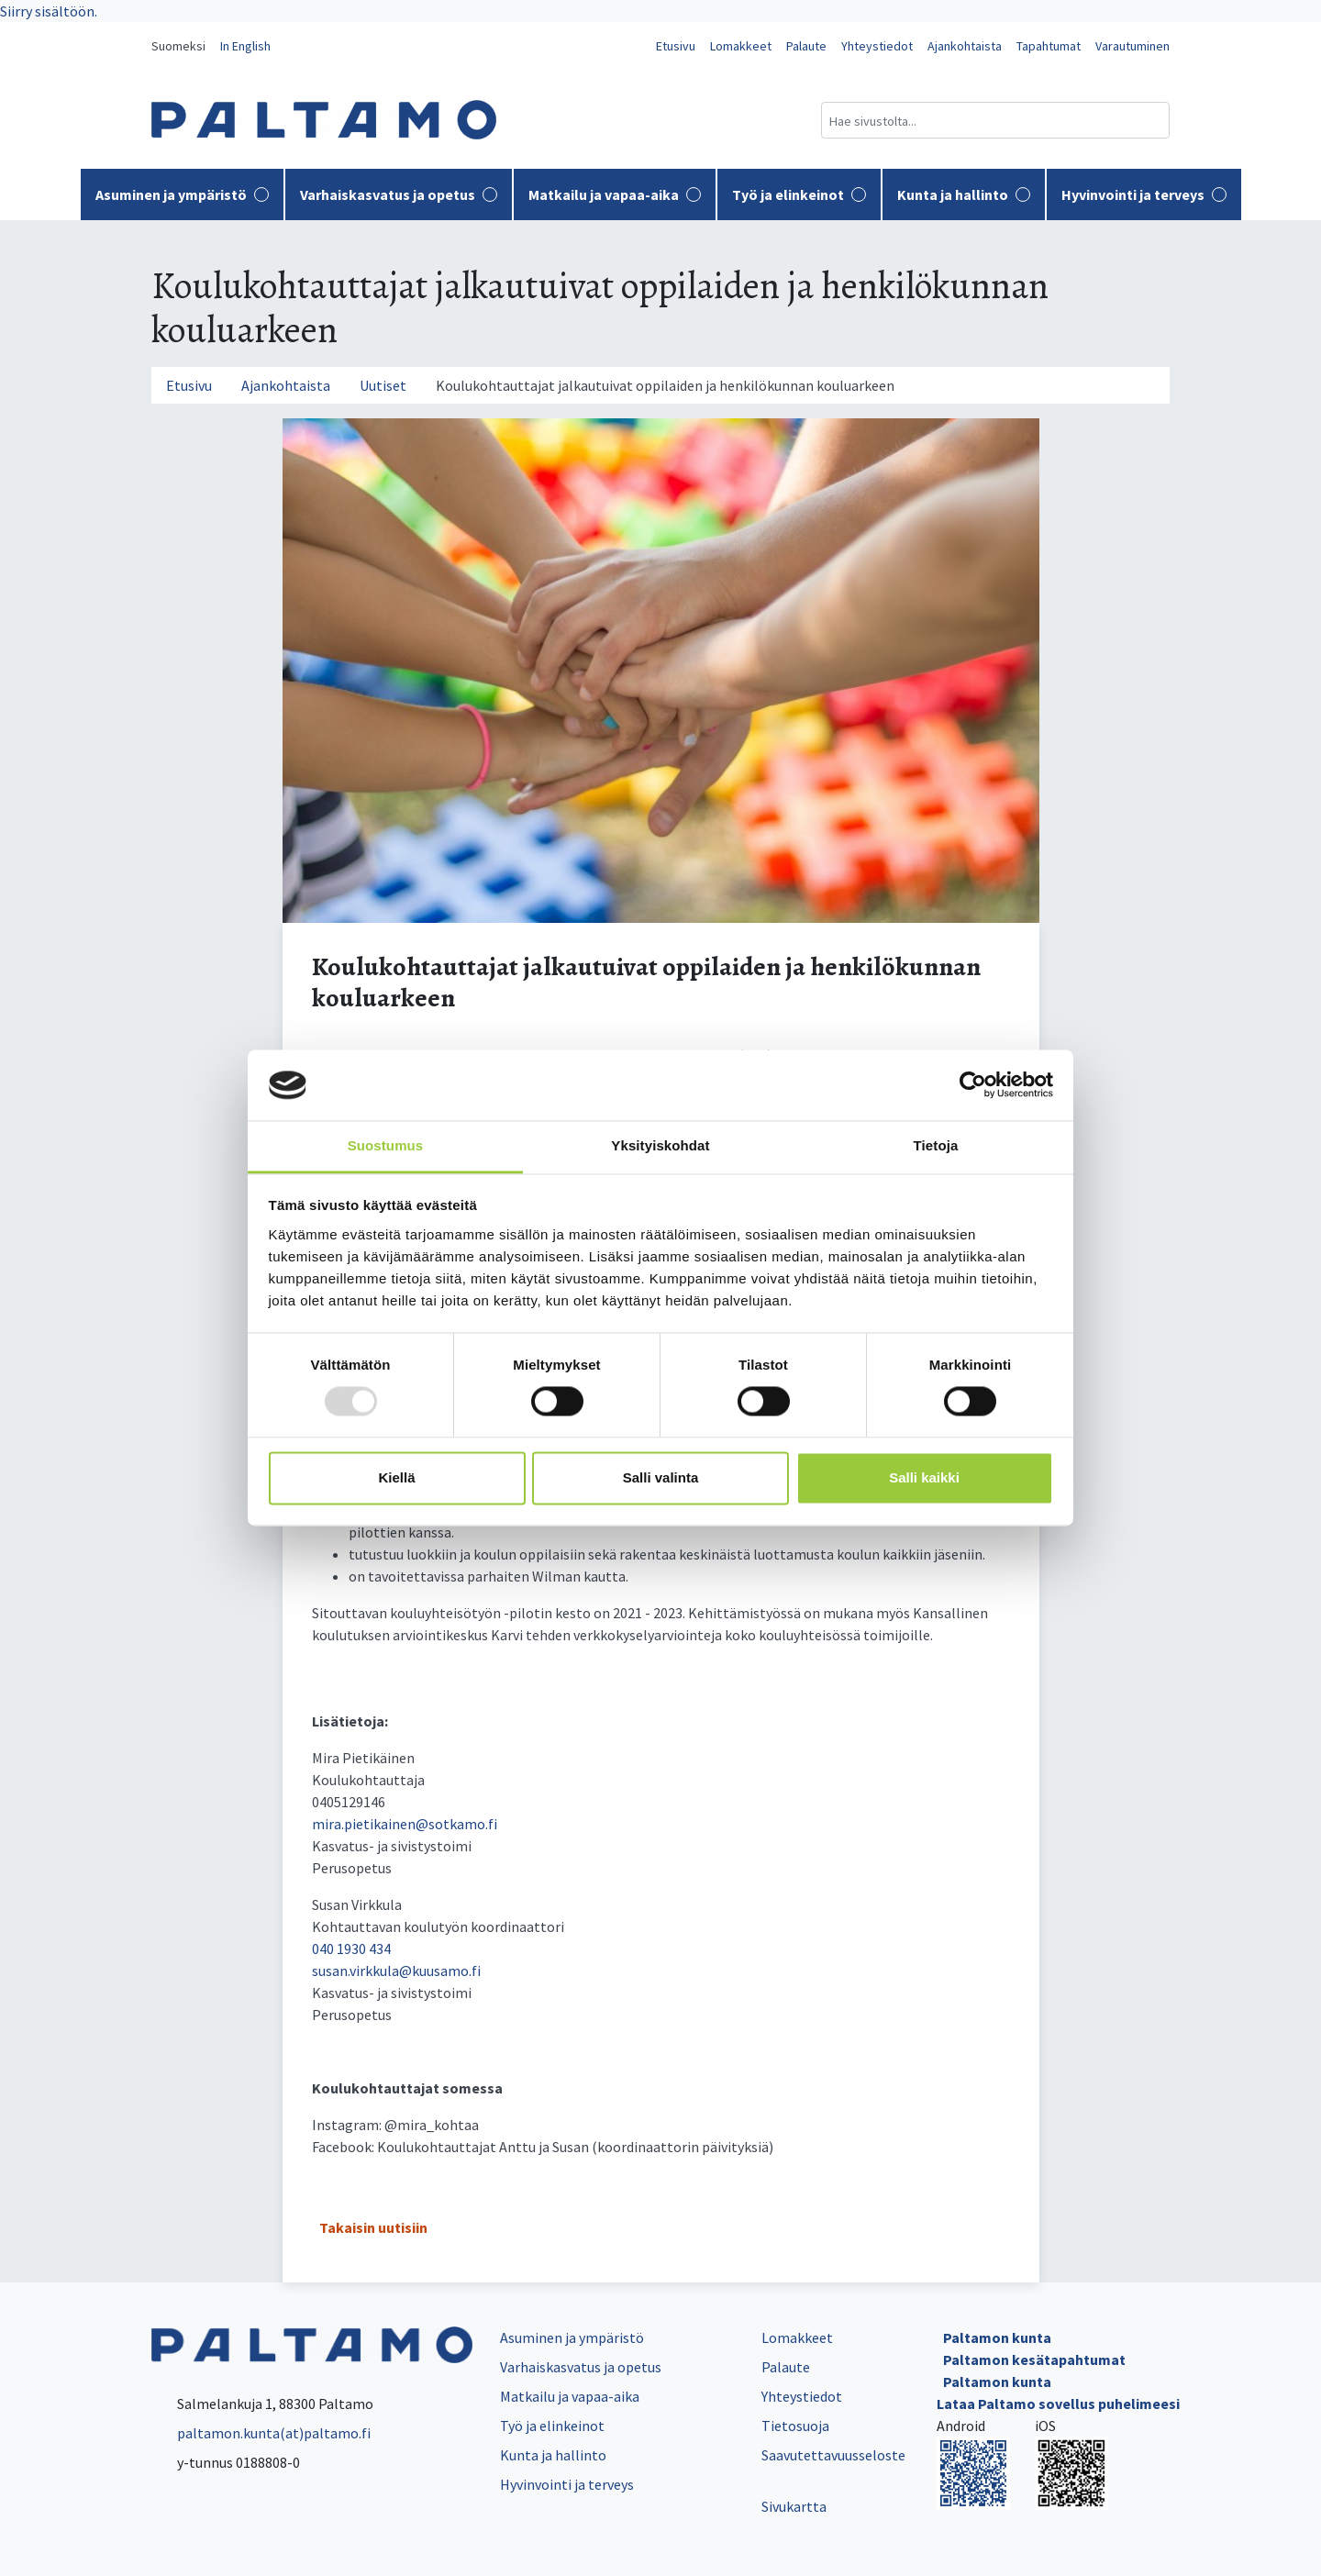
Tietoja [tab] (936, 1145)
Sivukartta (794, 2506)
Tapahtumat (1048, 46)
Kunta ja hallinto (963, 194)
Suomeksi (178, 46)
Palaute (806, 46)
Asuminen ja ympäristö (182, 194)
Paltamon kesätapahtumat (1034, 2359)
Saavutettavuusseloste (833, 2455)
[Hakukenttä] (995, 120)
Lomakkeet (741, 46)
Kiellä (396, 1477)
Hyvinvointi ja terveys (1144, 194)
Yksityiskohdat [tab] (660, 1145)
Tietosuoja (795, 2425)
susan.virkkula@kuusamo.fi (396, 1970)
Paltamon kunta (997, 2337)
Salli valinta (661, 1477)
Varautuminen (1132, 46)
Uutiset (383, 385)
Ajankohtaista (964, 46)
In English (245, 46)
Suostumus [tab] (386, 1145)
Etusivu (675, 46)
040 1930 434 (351, 1948)
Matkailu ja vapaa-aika (614, 194)
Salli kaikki (924, 1477)
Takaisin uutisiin (373, 2227)
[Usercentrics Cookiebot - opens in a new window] (973, 1085)
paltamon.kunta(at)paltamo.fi (261, 2433)
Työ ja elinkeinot (799, 194)
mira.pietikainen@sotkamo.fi (404, 1824)
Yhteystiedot (877, 46)
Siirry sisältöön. (48, 11)
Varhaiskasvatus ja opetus (398, 194)
